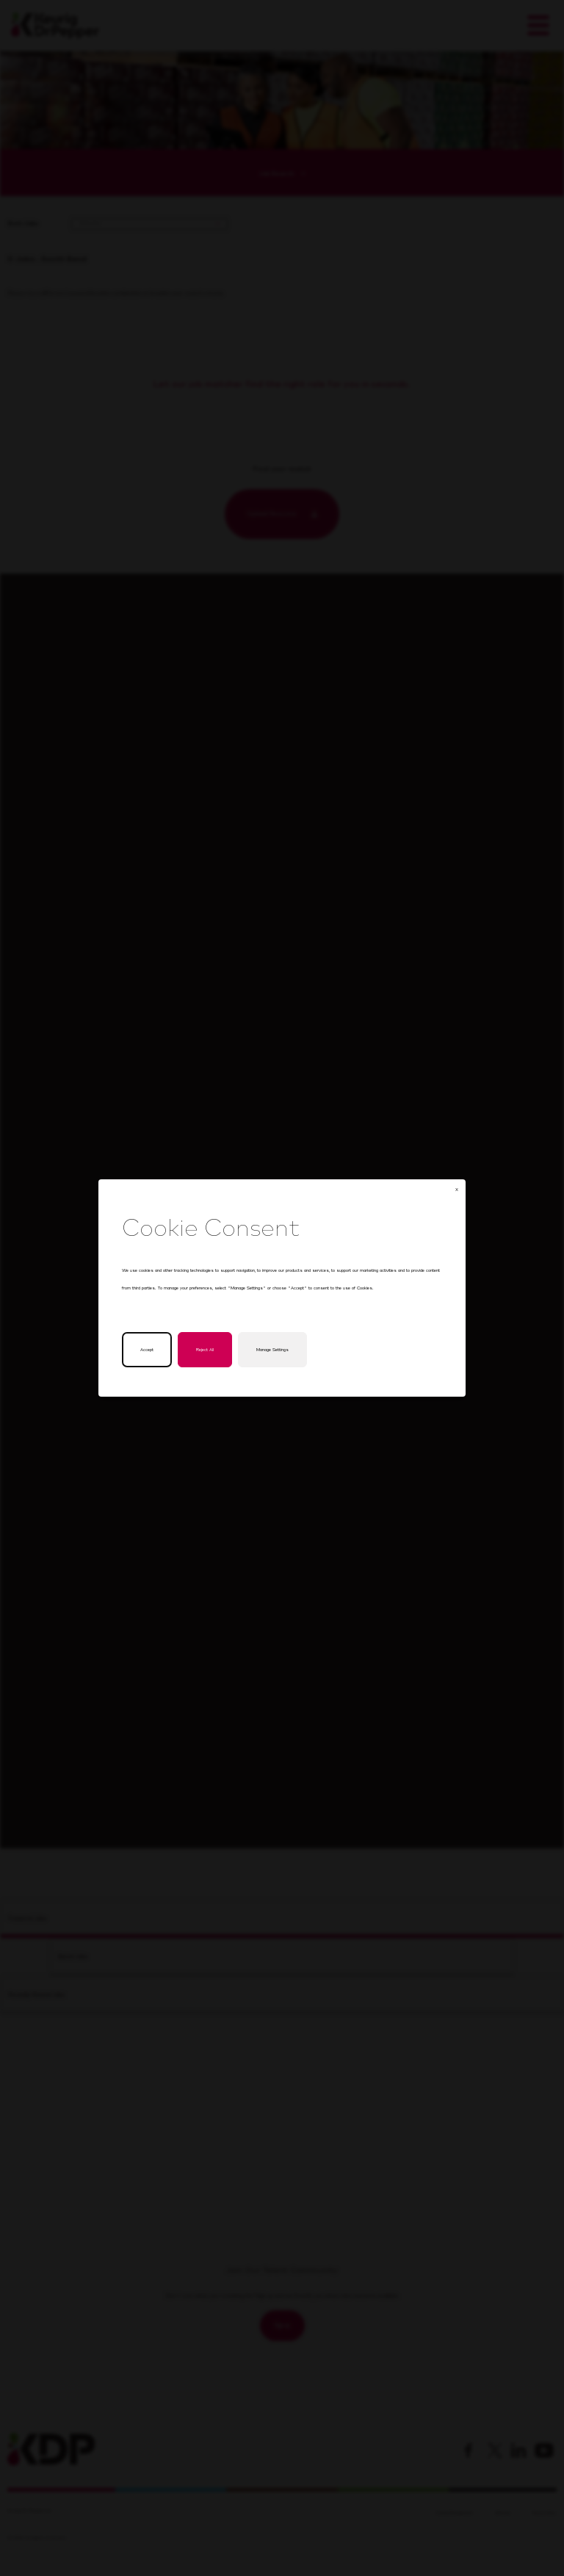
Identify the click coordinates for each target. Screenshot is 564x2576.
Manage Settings (272, 1351)
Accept (147, 1351)
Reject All (205, 1351)
